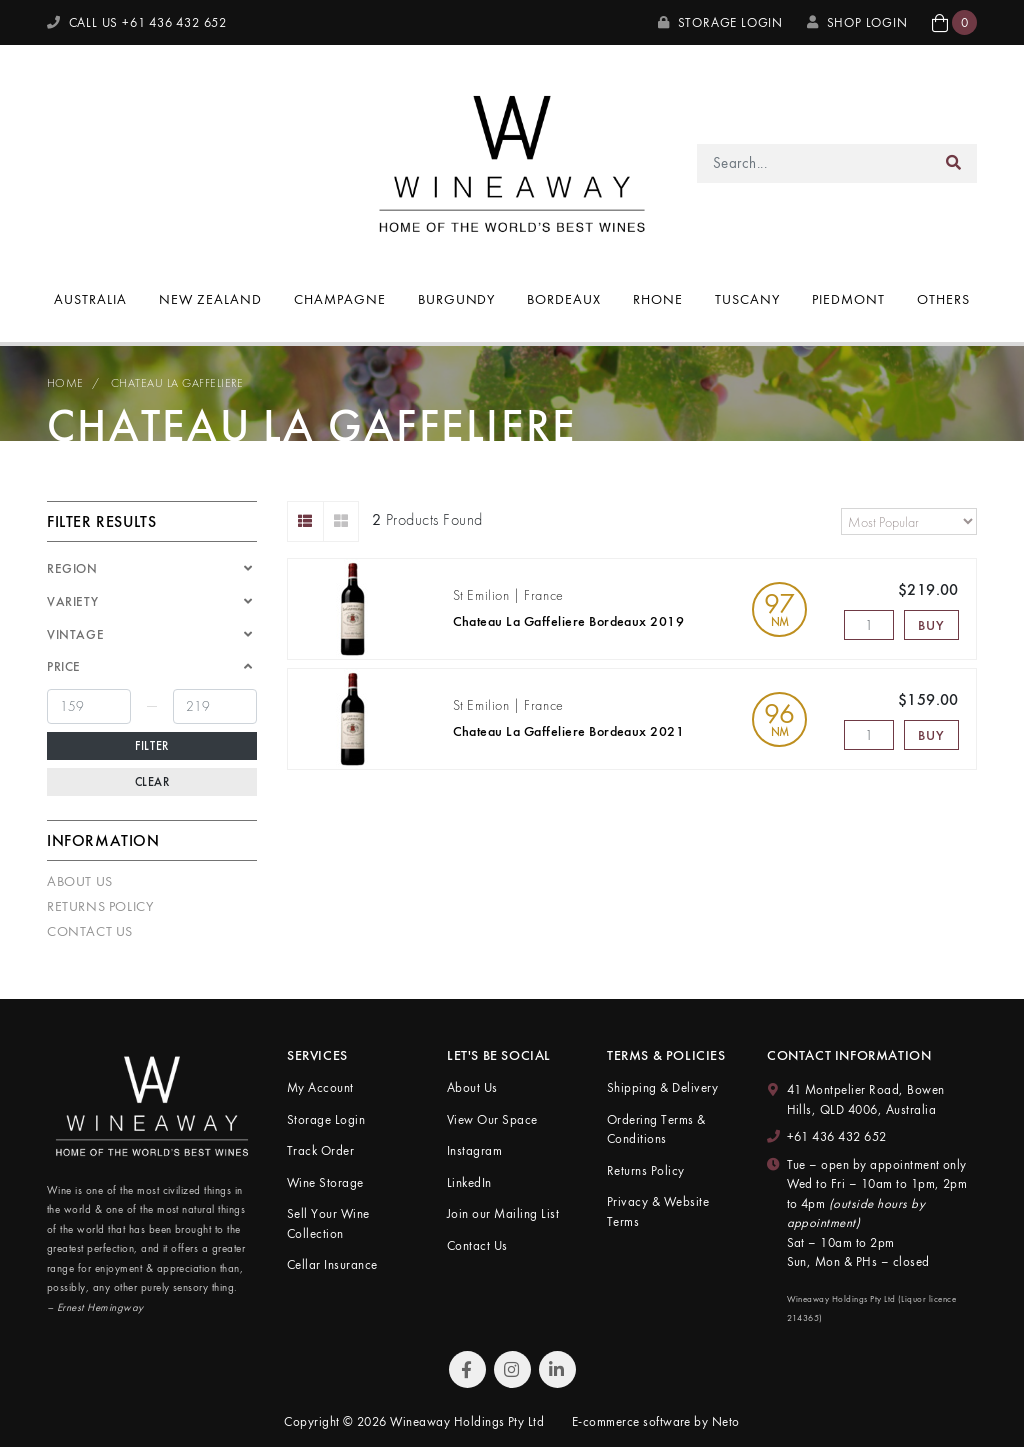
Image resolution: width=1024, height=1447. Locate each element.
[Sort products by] (909, 521)
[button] (954, 22)
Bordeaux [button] (564, 299)
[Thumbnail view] (341, 521)
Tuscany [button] (747, 299)
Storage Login (720, 22)
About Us (80, 881)
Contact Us (90, 931)
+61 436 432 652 (837, 1136)
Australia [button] (90, 299)
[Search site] (954, 163)
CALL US (137, 22)
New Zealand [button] (210, 299)
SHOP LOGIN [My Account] (857, 22)
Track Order (320, 1150)
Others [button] (943, 299)
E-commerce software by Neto (656, 1421)
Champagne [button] (340, 299)
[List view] (305, 521)
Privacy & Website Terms (658, 1211)
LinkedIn (469, 1182)
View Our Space (492, 1119)
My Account (320, 1087)
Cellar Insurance (332, 1264)
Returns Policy (100, 906)
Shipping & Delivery (662, 1087)
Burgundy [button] (457, 299)
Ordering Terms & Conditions (656, 1129)
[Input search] (814, 163)
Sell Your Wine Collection (328, 1223)
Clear (152, 782)
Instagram (474, 1150)
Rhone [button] (658, 299)
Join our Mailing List (503, 1213)
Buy (931, 625)
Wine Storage (325, 1182)
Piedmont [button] (848, 299)
